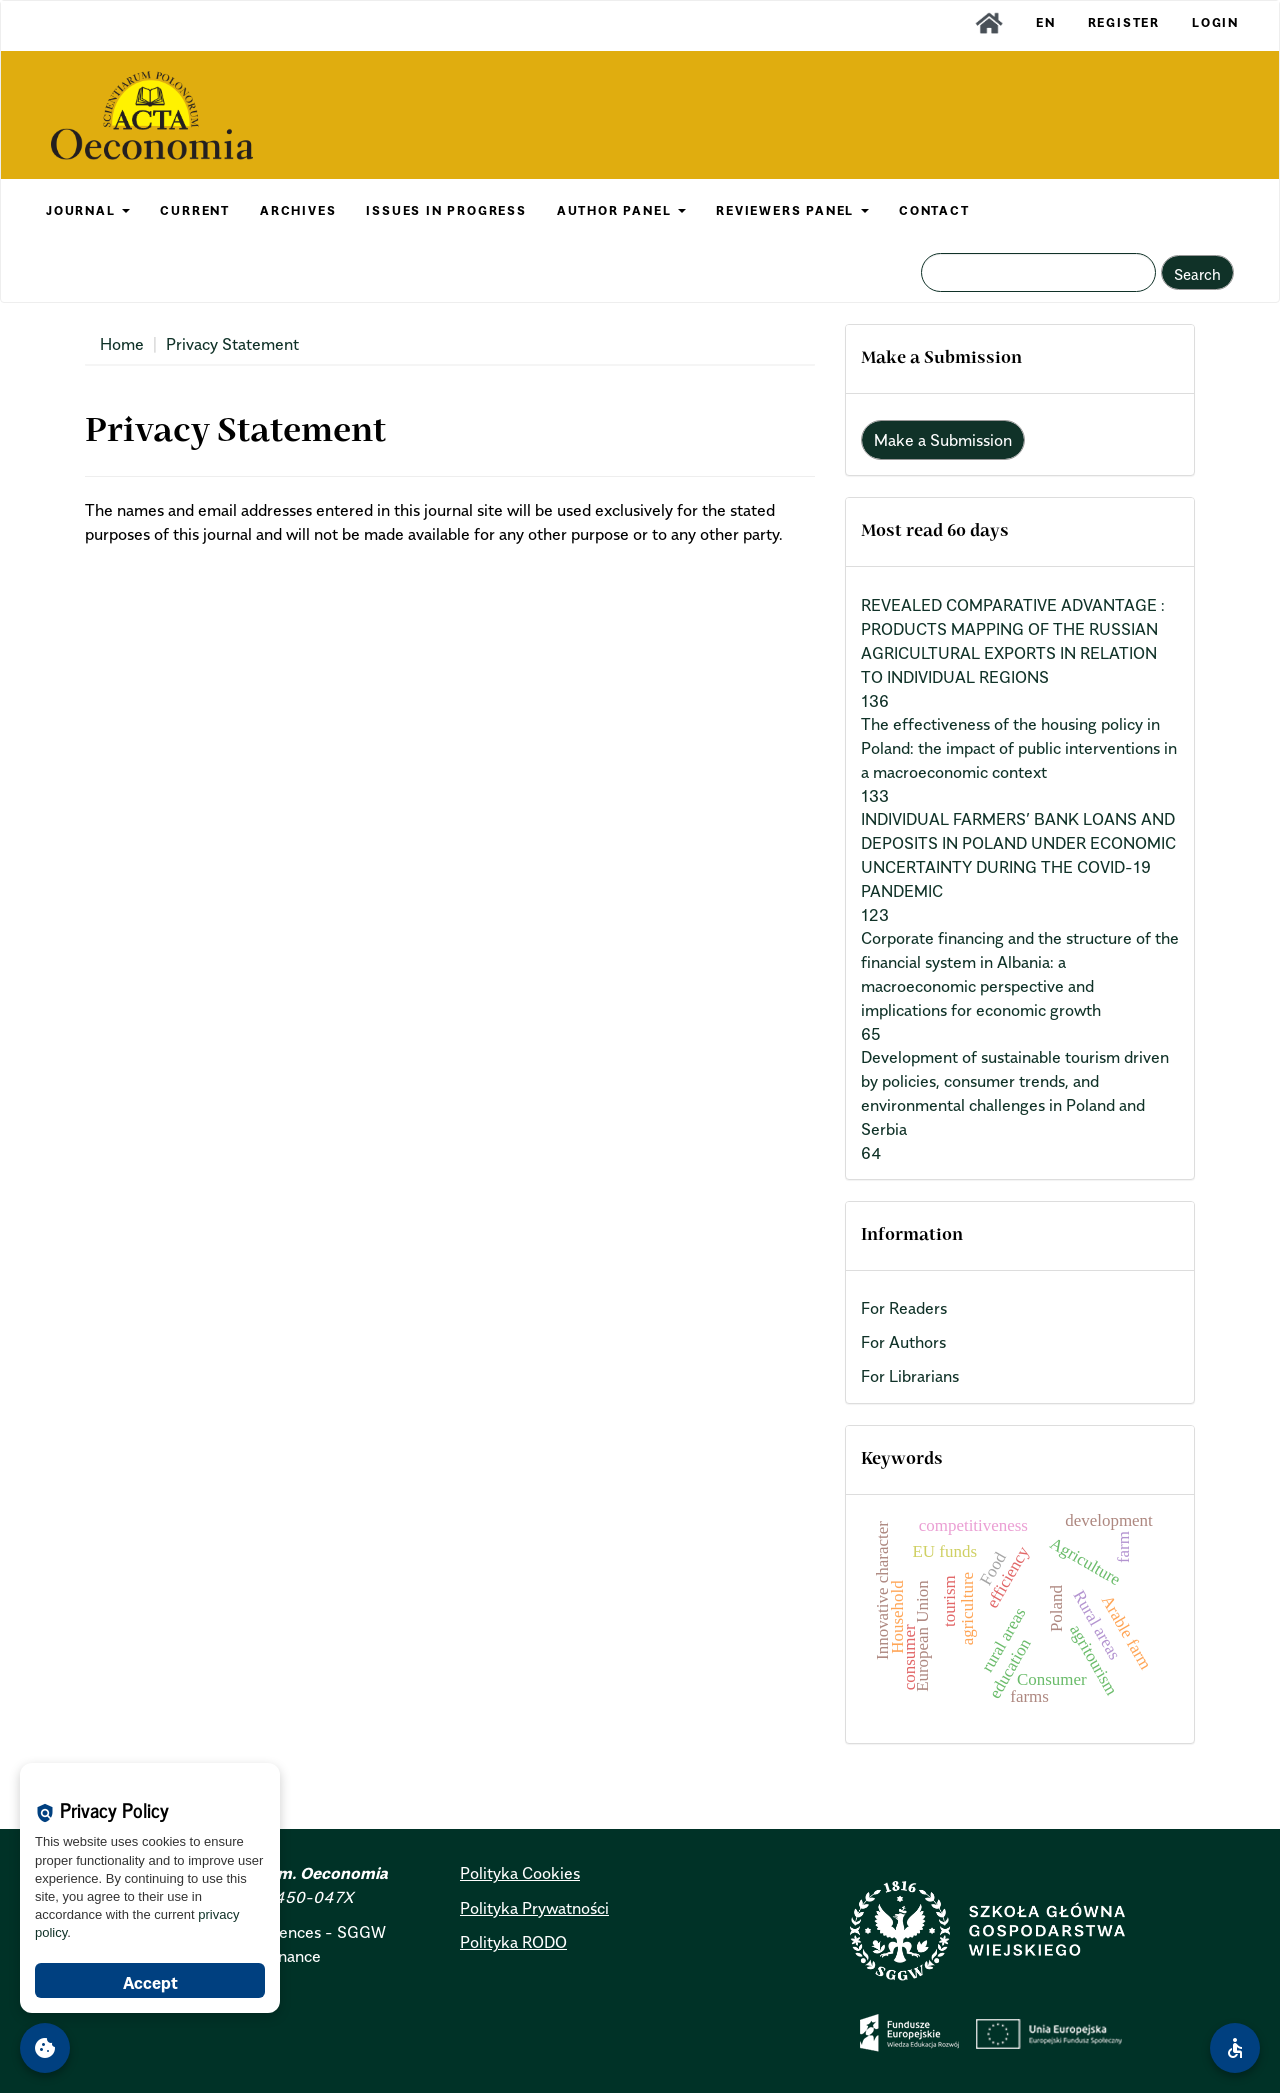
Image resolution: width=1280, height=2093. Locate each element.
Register (1124, 22)
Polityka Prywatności (534, 1908)
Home (122, 344)
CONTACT (934, 210)
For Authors (903, 1342)
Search (1197, 274)
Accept (150, 1983)
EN (1046, 22)
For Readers (904, 1308)
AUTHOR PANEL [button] (621, 210)
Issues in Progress (446, 210)
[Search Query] (1038, 272)
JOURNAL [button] (88, 210)
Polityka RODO (513, 1942)
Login (1215, 22)
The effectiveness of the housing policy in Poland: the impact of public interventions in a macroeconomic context (1019, 748)
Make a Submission (943, 440)
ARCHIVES (298, 210)
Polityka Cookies (520, 1873)
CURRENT (195, 210)
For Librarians (910, 1376)
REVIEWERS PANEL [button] (792, 210)
